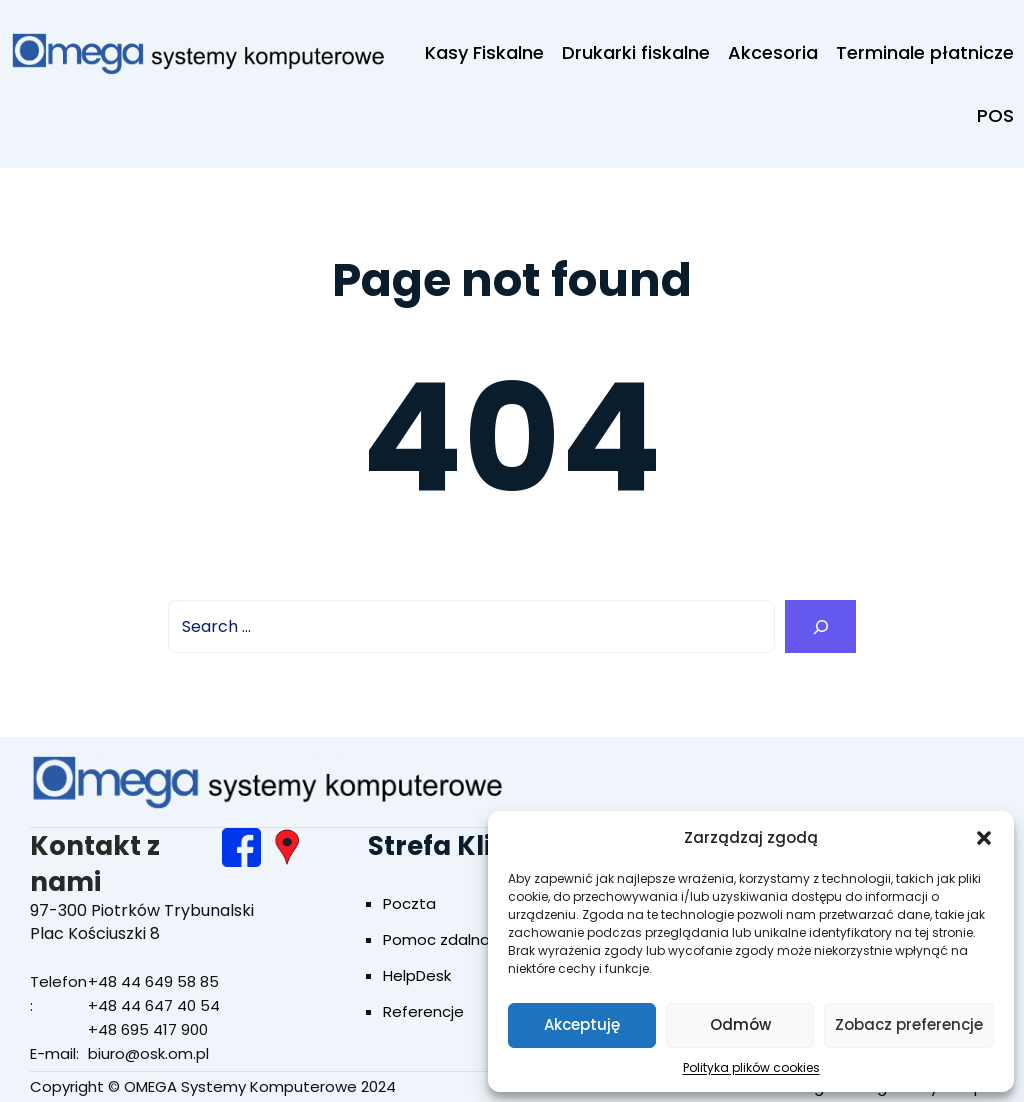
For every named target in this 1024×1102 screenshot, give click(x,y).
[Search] (820, 626)
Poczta (409, 903)
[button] (984, 838)
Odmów (740, 1024)
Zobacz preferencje (909, 1024)
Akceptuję (582, 1024)
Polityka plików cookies (751, 1067)
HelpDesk (417, 975)
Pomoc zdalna (436, 939)
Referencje (423, 1011)
